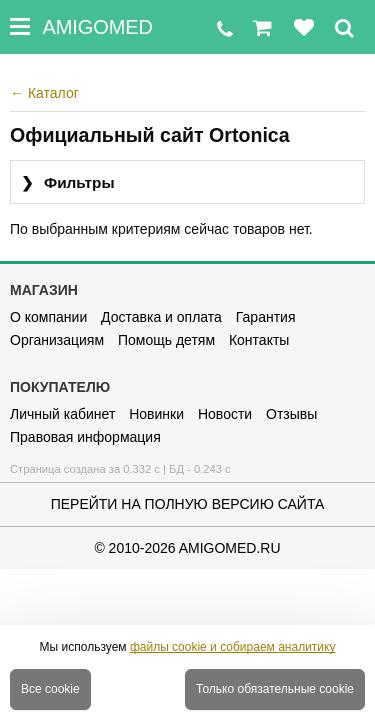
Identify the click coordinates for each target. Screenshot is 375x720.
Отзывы (291, 414)
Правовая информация (85, 437)
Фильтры (68, 183)
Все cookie (50, 689)
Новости (225, 414)
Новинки (156, 414)
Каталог (44, 93)
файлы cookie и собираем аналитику (233, 647)
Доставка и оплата (161, 317)
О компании (48, 317)
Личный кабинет (62, 414)
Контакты (259, 340)
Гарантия (266, 317)
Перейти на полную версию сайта (188, 504)
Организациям (57, 340)
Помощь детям (166, 340)
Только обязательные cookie (275, 689)
